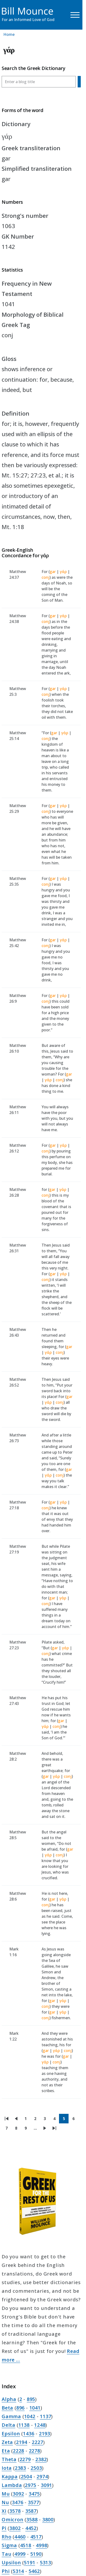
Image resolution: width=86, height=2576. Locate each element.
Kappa (10, 2476)
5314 (18, 2571)
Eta (6, 2450)
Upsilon (11, 2562)
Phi (6, 2571)
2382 (41, 2459)
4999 (20, 2554)
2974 (42, 2476)
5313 (45, 2562)
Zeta (7, 2442)
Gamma (11, 2416)
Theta (9, 2459)
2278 (34, 2450)
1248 (39, 2425)
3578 (15, 2511)
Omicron (12, 2519)
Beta (7, 2408)
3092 (18, 2493)
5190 (36, 2554)
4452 (31, 2528)
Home (9, 34)
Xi (4, 2511)
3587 (31, 2511)
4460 (20, 2536)
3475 (34, 2493)
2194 (21, 2442)
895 (31, 2399)
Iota (7, 2468)
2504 (26, 2476)
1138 (24, 2425)
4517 (36, 2536)
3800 (48, 2519)
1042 (29, 2416)
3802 (15, 2528)
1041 (35, 2408)
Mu (6, 2493)
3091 (46, 2485)
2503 (36, 2468)
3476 (17, 2502)
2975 (30, 2485)
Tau (6, 2554)
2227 (37, 2442)
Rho (6, 2536)
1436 (28, 2433)
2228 (18, 2450)
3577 (33, 2502)
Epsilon (11, 2433)
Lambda (12, 2485)
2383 (20, 2468)
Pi (4, 2528)
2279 (25, 2459)
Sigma (9, 2545)
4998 (41, 2545)
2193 (44, 2433)
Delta (8, 2425)
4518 (25, 2545)
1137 (45, 2416)
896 (20, 2408)
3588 (32, 2519)
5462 (34, 2571)
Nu (5, 2502)
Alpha (9, 2399)
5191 (29, 2562)
